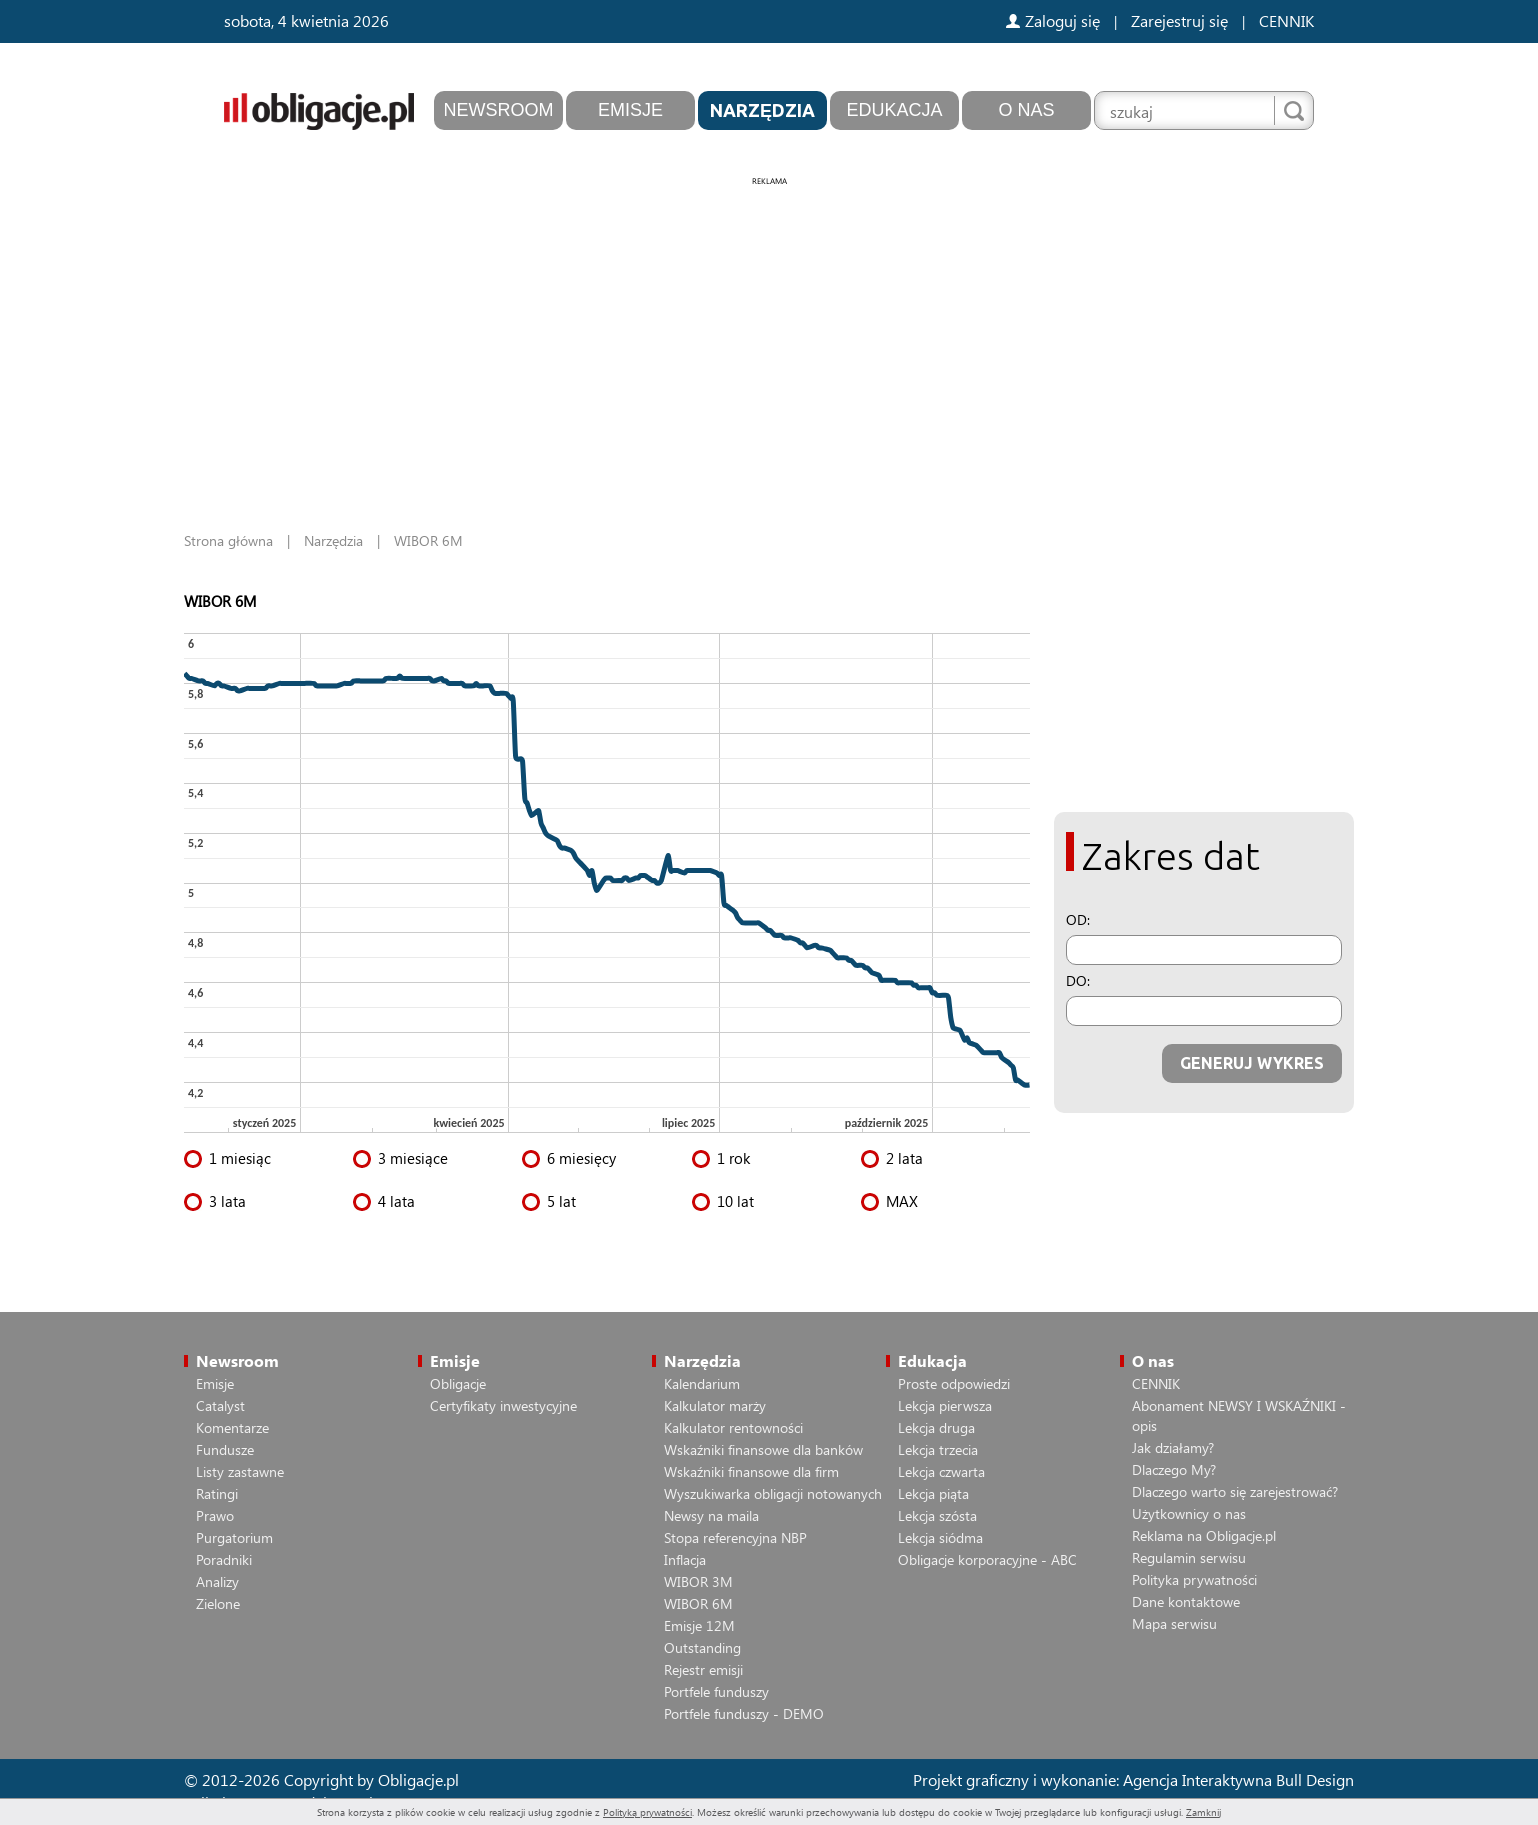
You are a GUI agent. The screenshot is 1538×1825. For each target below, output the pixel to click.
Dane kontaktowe (1186, 1601)
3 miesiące (413, 1158)
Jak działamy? (1173, 1447)
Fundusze (225, 1449)
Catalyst (220, 1405)
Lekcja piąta (933, 1493)
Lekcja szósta (937, 1515)
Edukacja (894, 110)
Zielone (218, 1603)
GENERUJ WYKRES (1252, 1063)
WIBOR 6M (698, 1603)
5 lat (561, 1201)
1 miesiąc (240, 1158)
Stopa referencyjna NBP (735, 1537)
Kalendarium (702, 1383)
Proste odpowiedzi (954, 1383)
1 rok (733, 1158)
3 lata (227, 1201)
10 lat (735, 1201)
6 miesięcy (581, 1158)
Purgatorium (234, 1537)
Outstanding (702, 1647)
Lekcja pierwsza (945, 1405)
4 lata (396, 1201)
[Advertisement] (769, 330)
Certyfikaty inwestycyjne (503, 1405)
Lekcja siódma (940, 1537)
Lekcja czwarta (941, 1471)
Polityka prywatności (1194, 1579)
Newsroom (499, 110)
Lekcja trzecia (938, 1449)
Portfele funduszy (716, 1691)
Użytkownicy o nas (1189, 1513)
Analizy (217, 1581)
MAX (902, 1201)
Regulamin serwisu (1189, 1557)
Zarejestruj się (1179, 20)
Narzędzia (762, 110)
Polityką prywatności (647, 1812)
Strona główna (228, 540)
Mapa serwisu (1174, 1623)
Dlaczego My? (1174, 1469)
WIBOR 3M (698, 1581)
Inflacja (685, 1559)
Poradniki (224, 1559)
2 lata (904, 1158)
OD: (1078, 919)
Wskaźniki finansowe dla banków (763, 1449)
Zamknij (1203, 1812)
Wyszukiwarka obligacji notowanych (773, 1493)
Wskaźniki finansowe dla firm (751, 1471)
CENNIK (1286, 20)
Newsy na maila (711, 1515)
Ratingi (217, 1493)
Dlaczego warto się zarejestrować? (1235, 1491)
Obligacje (458, 1383)
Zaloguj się (1053, 20)
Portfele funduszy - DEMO (744, 1713)
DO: (1078, 980)
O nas (1026, 110)
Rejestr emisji (703, 1669)
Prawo (215, 1515)
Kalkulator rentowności (733, 1427)
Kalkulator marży (715, 1405)
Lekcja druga (936, 1427)
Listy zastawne (240, 1471)
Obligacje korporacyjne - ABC (987, 1559)
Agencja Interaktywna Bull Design (1238, 1779)
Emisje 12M (699, 1625)
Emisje (630, 110)
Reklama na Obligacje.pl (1204, 1535)
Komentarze (232, 1427)
